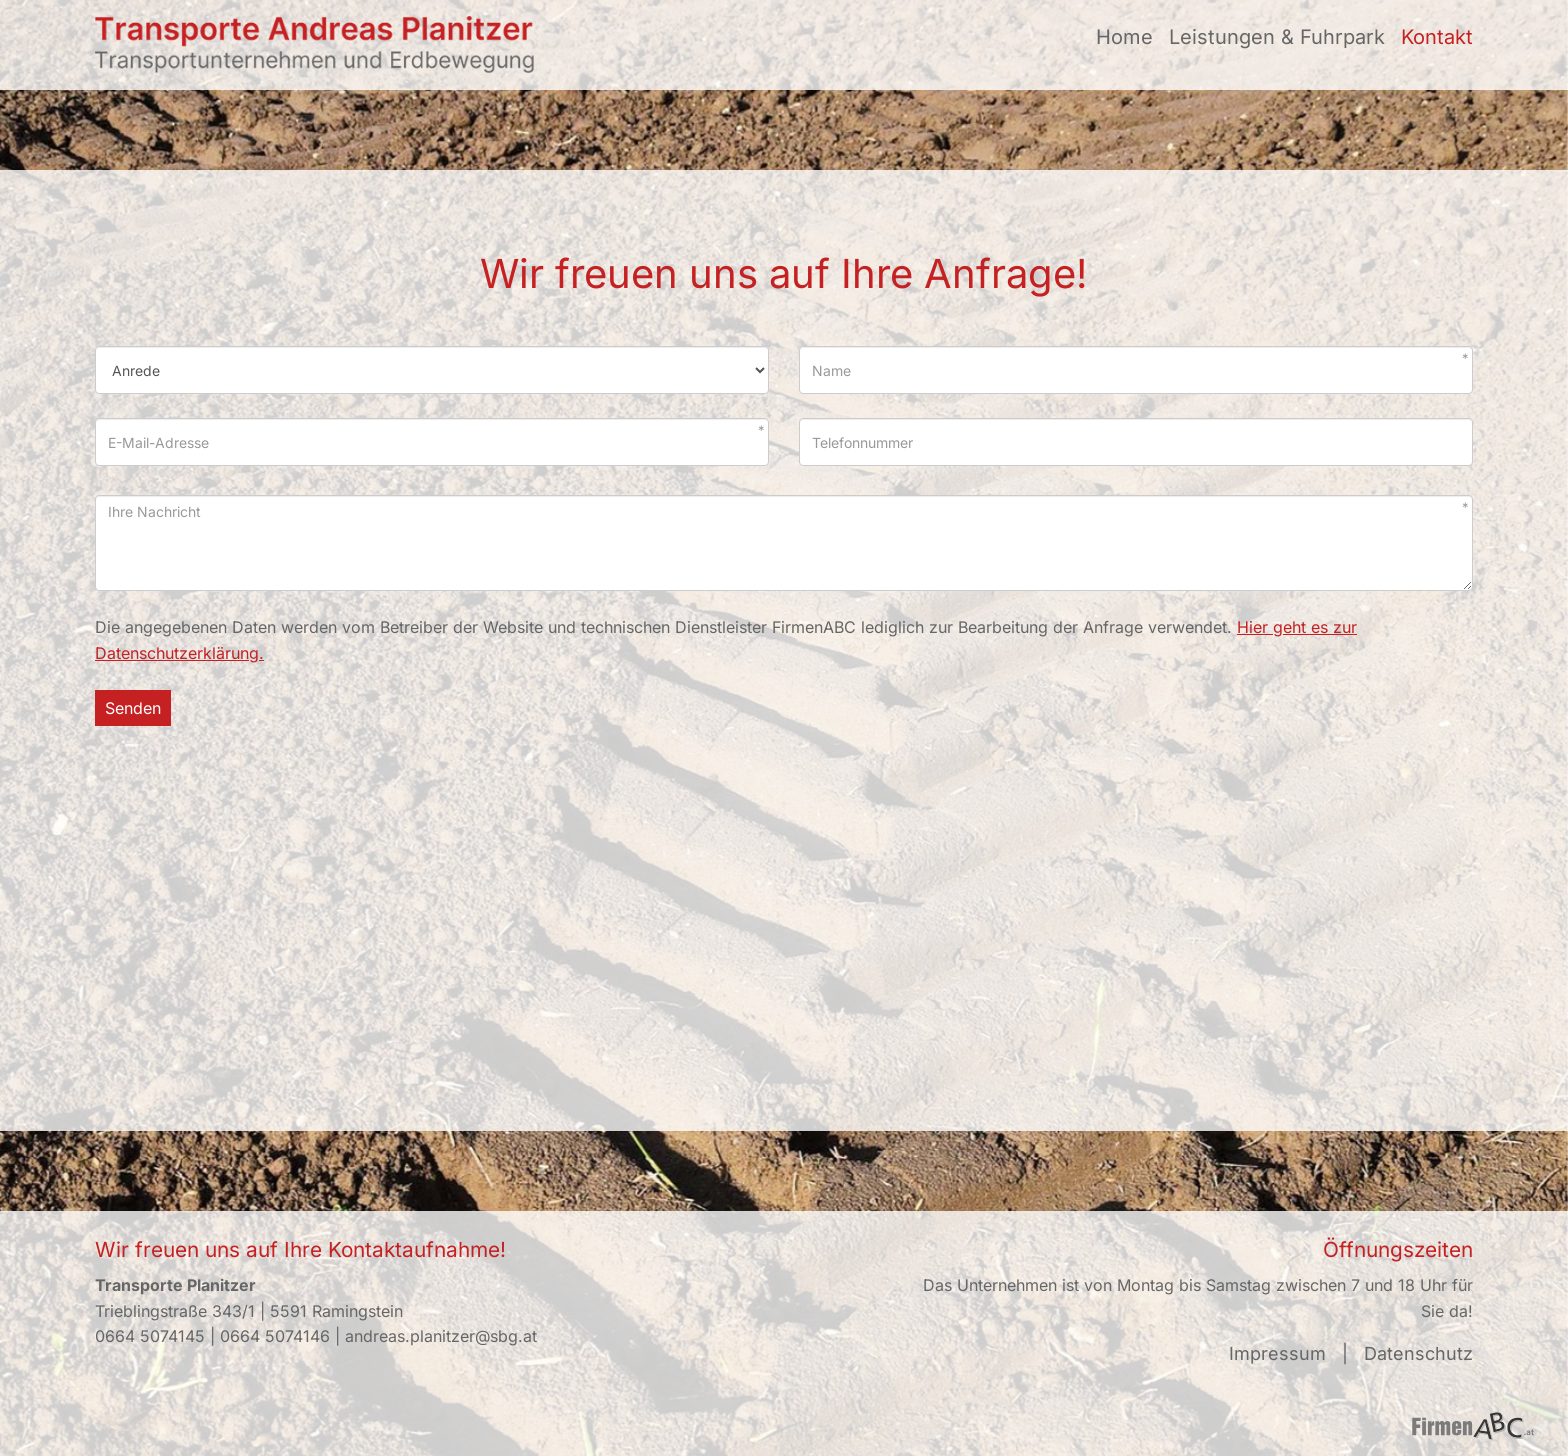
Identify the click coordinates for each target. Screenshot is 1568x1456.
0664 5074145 (150, 1336)
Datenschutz (1418, 1353)
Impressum (1277, 1353)
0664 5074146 (275, 1336)
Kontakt (1437, 37)
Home (1124, 37)
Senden (133, 708)
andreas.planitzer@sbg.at (441, 1336)
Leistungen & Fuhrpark (1277, 37)
